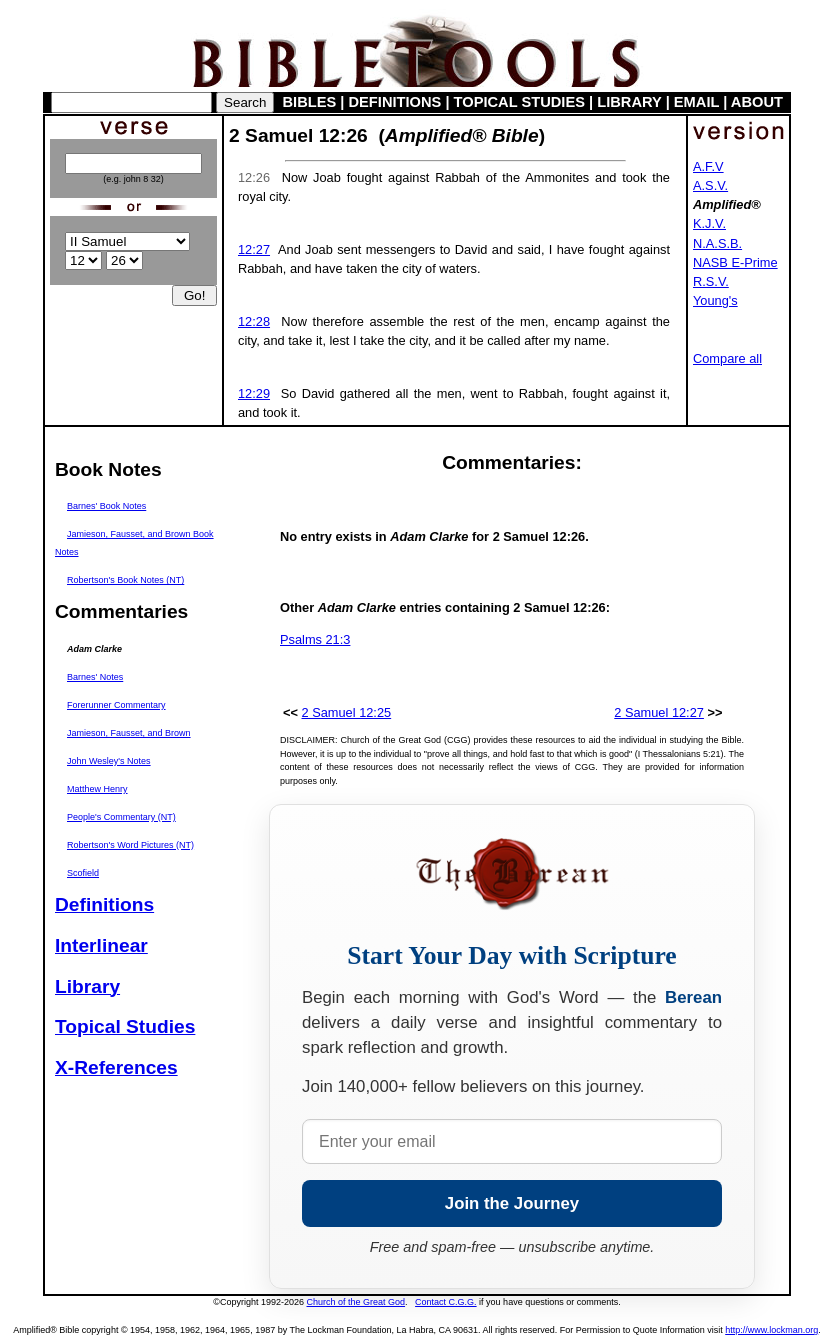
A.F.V (708, 166)
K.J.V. (709, 223)
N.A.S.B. (717, 243)
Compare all (727, 358)
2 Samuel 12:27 (659, 712)
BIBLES (310, 102)
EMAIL (696, 102)
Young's (715, 300)
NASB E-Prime (735, 262)
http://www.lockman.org (771, 1330)
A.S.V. (710, 185)
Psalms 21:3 (315, 639)
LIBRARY (629, 102)
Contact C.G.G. (446, 1302)
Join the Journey (512, 1203)
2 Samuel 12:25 (347, 712)
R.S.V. (711, 281)
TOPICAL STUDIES (519, 102)
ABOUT (757, 102)
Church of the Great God (356, 1302)
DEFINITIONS (395, 102)
